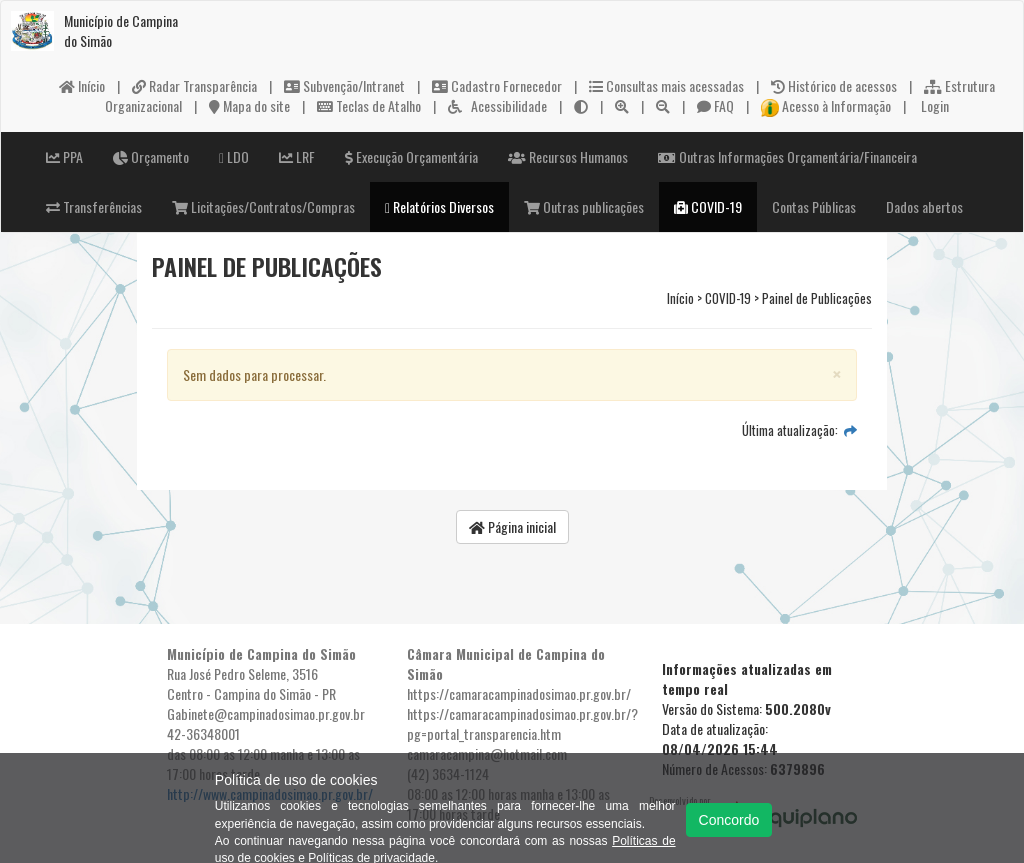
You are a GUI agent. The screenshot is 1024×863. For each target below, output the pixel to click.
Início (82, 85)
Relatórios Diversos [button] (439, 206)
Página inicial (512, 526)
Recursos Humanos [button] (568, 156)
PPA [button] (64, 156)
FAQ (715, 105)
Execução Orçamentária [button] (411, 156)
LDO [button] (234, 156)
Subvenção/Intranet (344, 85)
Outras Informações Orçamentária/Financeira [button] (787, 156)
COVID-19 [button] (708, 206)
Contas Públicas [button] (814, 206)
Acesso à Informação (826, 105)
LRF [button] (297, 156)
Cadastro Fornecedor (497, 85)
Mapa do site (249, 105)
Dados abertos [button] (924, 206)
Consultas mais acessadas (666, 85)
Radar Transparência (194, 85)
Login (933, 105)
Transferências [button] (94, 206)
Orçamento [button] (151, 156)
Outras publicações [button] (584, 206)
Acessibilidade (497, 105)
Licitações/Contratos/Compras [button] (263, 206)
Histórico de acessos (834, 85)
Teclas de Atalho (369, 105)
